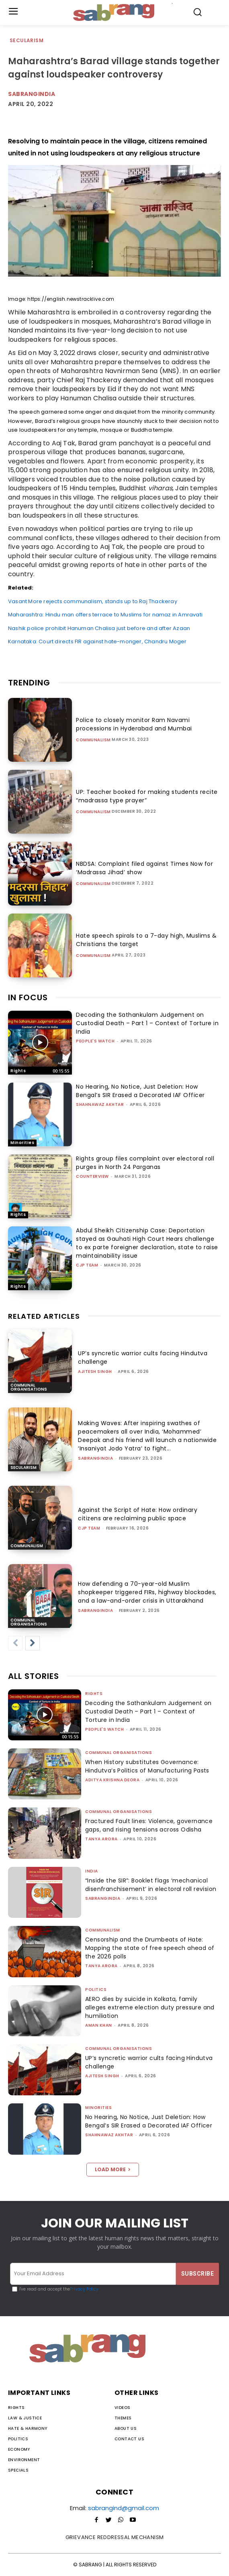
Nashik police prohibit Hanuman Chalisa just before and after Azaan (99, 628)
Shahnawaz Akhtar (100, 1104)
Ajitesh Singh (95, 1372)
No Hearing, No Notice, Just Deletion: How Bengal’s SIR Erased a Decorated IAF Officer (140, 1091)
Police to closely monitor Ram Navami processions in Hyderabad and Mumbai (134, 724)
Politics (95, 1990)
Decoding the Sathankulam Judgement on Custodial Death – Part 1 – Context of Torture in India (147, 1023)
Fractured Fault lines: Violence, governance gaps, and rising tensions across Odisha (149, 1825)
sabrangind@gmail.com (123, 2508)
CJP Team (87, 1265)
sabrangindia (95, 1458)
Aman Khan (98, 2025)
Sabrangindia (31, 94)
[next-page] (32, 1643)
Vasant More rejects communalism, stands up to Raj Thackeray (92, 601)
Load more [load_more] (113, 2169)
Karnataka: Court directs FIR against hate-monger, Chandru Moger (97, 641)
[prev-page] (15, 1643)
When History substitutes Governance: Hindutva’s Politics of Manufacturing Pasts (147, 1766)
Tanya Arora (101, 1839)
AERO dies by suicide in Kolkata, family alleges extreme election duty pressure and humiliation (150, 2007)
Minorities (22, 1143)
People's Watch (95, 1041)
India (91, 1871)
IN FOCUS (28, 997)
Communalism (93, 740)
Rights (18, 1071)
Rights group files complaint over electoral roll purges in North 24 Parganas (145, 1162)
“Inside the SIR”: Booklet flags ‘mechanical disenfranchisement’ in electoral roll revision (150, 1884)
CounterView (92, 1176)
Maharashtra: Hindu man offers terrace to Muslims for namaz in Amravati (105, 614)
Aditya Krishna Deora (112, 1780)
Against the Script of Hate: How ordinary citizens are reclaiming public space (137, 1514)
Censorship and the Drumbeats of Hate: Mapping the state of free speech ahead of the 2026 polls (149, 1948)
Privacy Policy (84, 2289)
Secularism (27, 41)
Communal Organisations (28, 1387)
